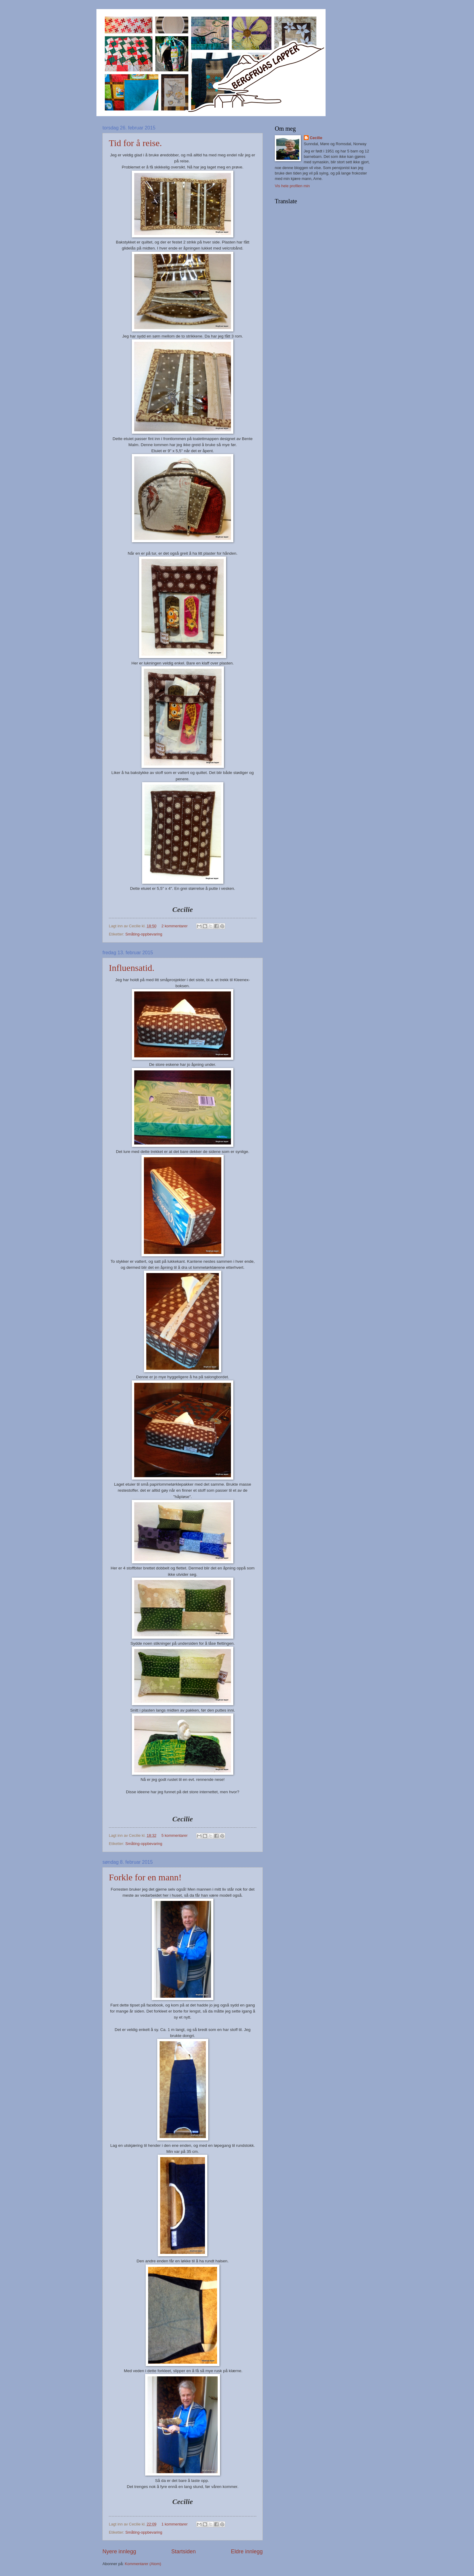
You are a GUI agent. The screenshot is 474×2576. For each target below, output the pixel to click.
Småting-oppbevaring (143, 934)
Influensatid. (131, 968)
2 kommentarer (174, 926)
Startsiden (183, 2551)
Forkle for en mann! (145, 1877)
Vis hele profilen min (292, 186)
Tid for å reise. (135, 143)
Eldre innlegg (247, 2551)
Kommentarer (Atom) (143, 2563)
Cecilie (316, 137)
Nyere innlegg (119, 2551)
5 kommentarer (174, 1835)
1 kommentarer (174, 2524)
